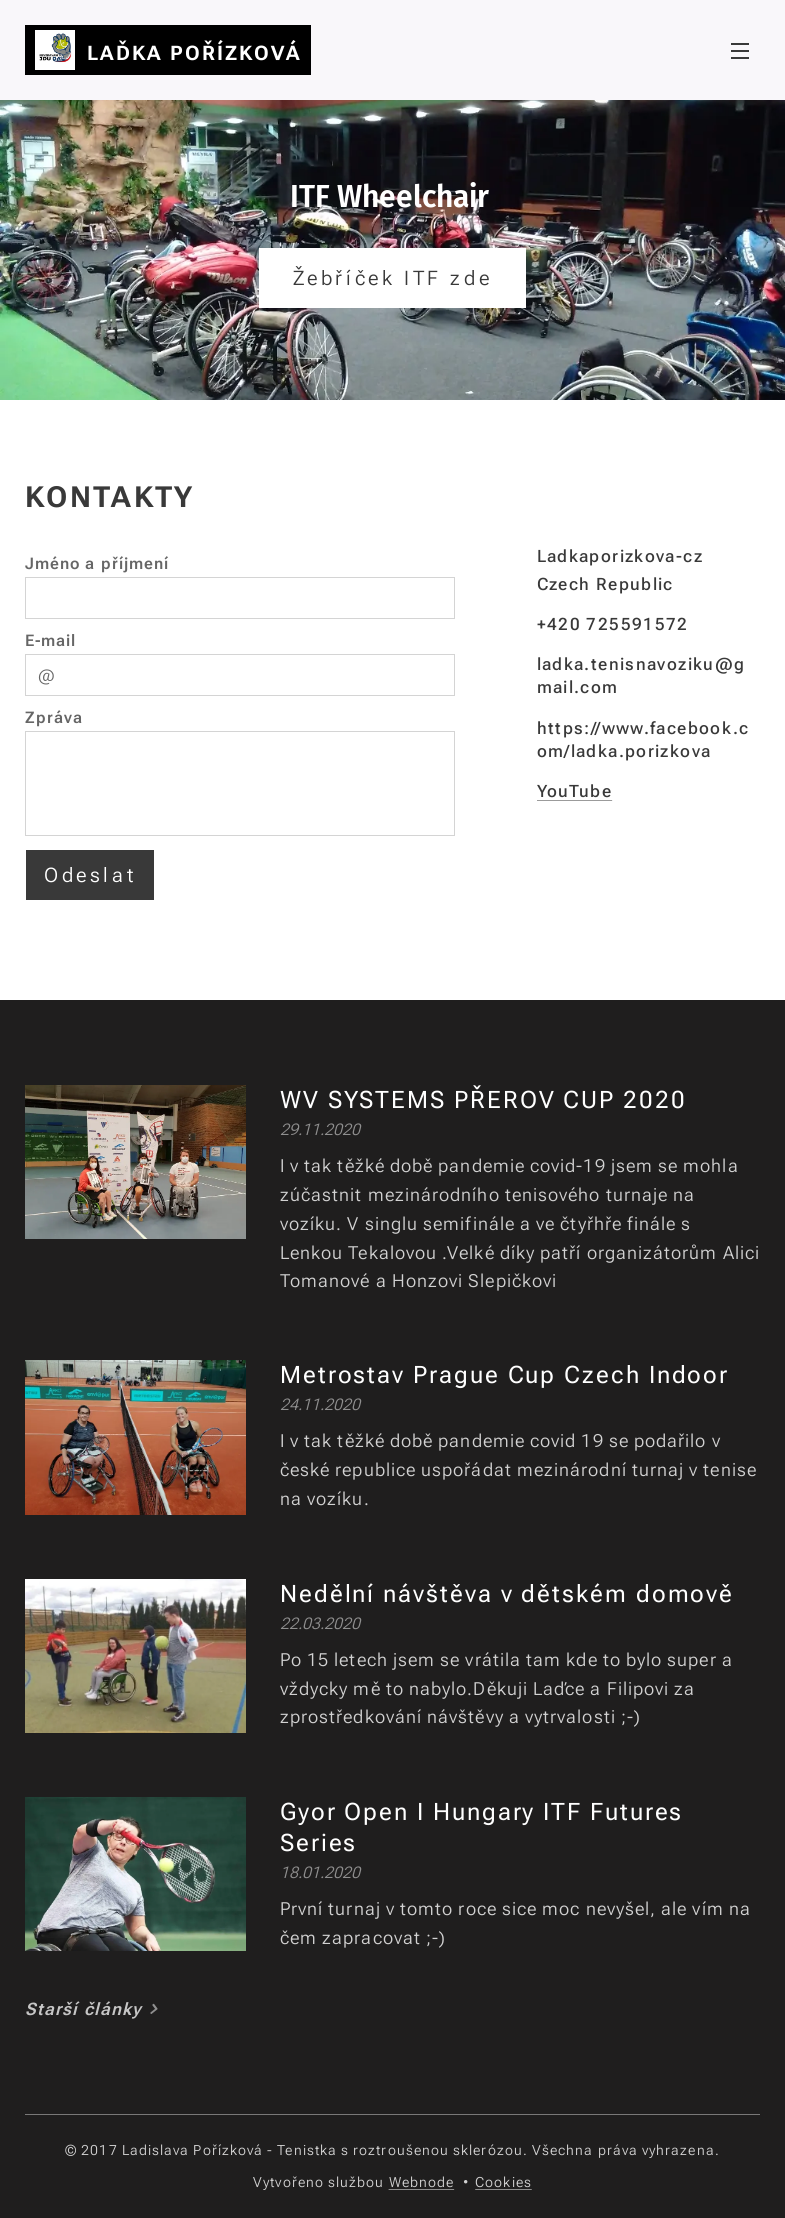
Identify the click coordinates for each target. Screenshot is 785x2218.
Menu (740, 51)
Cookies (503, 2182)
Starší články (83, 2009)
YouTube (575, 791)
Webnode (422, 2182)
